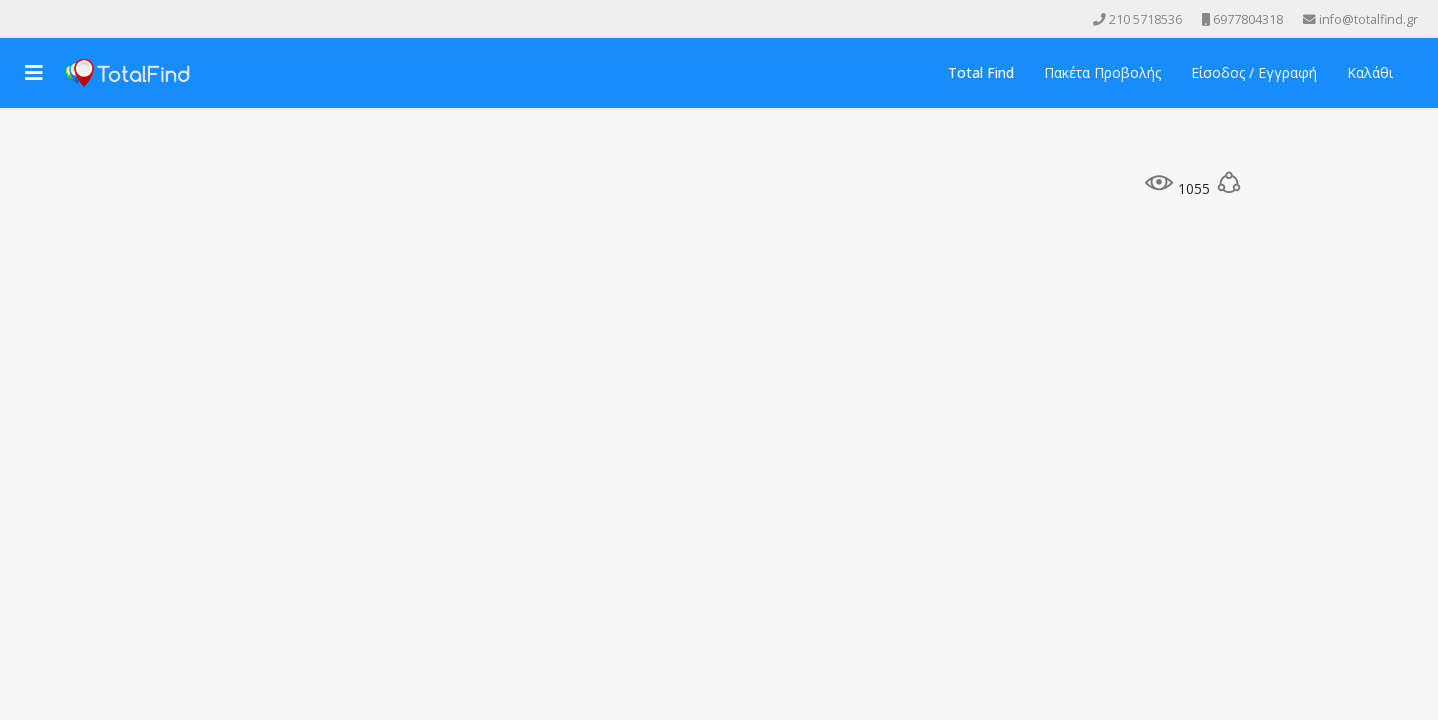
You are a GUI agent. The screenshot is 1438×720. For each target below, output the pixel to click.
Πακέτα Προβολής (1102, 72)
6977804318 (1248, 19)
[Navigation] (34, 73)
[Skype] (108, 18)
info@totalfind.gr (1368, 19)
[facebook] (24, 18)
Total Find (981, 72)
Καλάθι (1370, 72)
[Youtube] (52, 18)
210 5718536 (1145, 19)
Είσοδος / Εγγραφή (1254, 72)
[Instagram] (80, 18)
